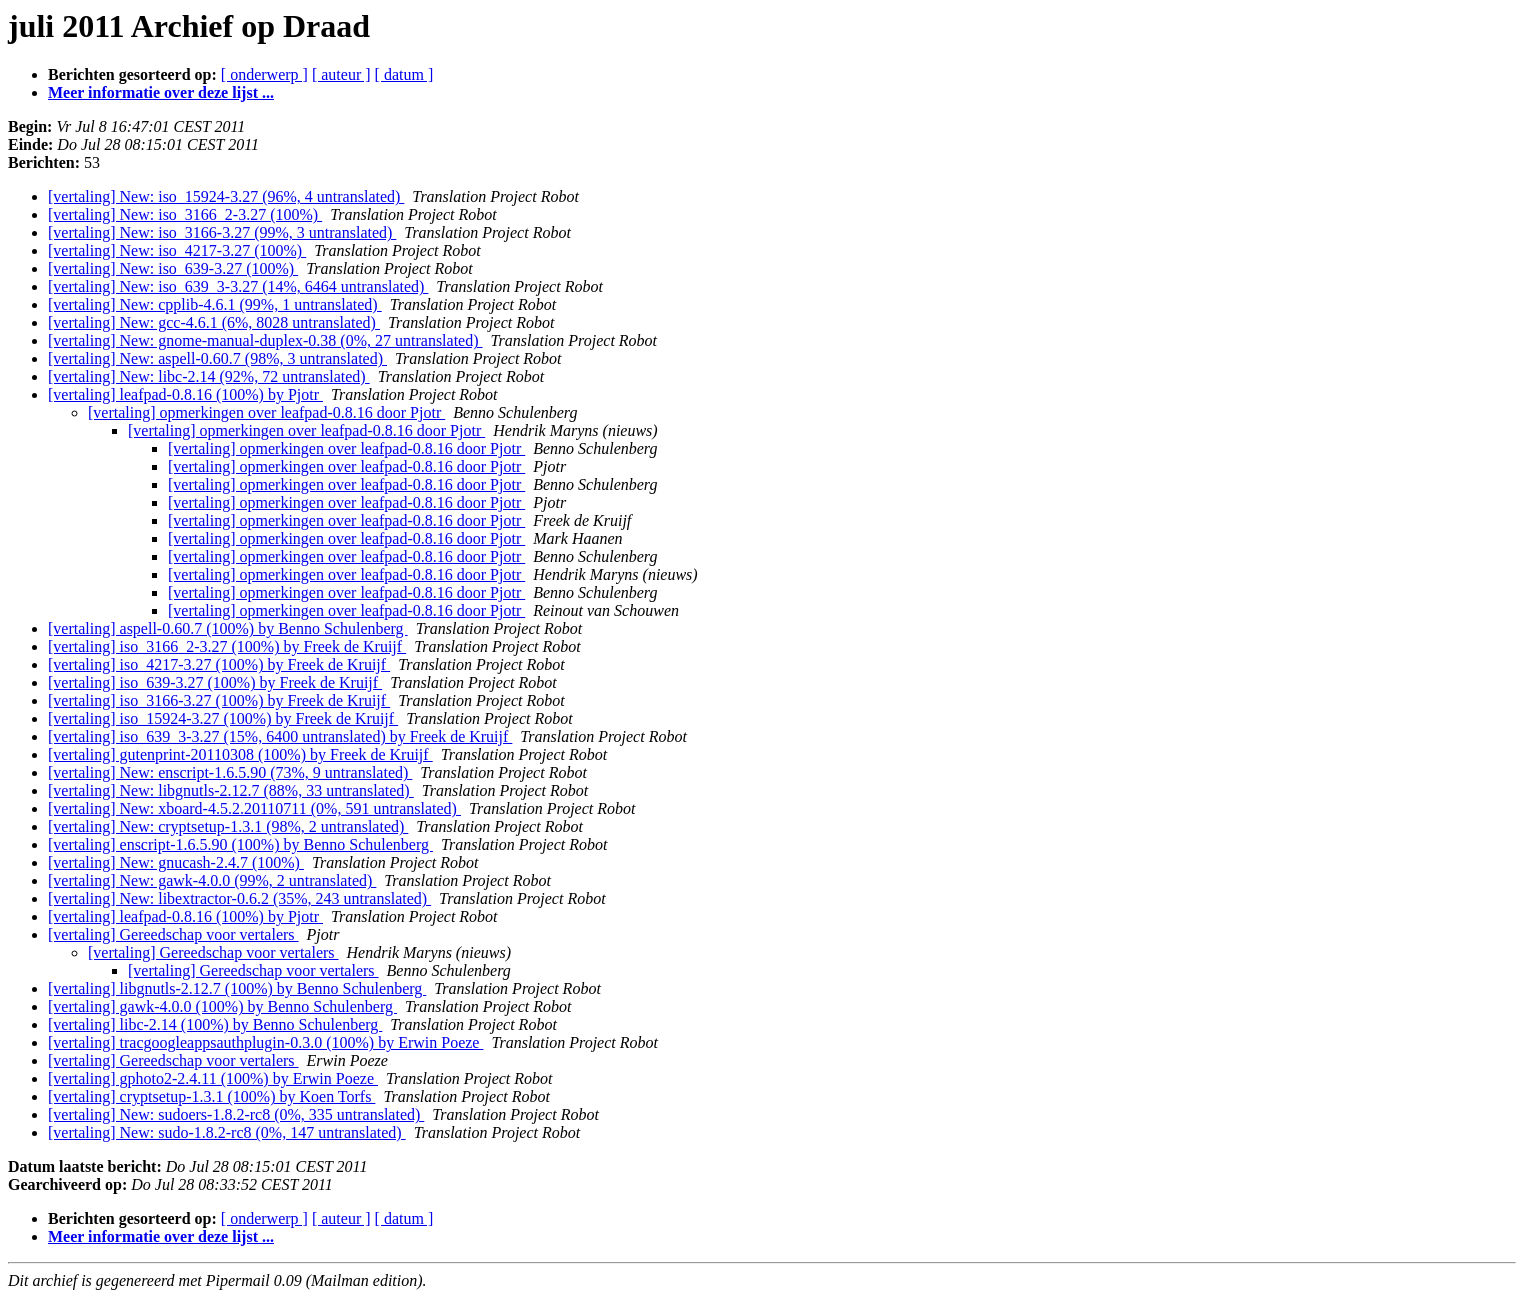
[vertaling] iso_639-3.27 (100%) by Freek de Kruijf (215, 682)
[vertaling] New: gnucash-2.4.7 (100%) (176, 862)
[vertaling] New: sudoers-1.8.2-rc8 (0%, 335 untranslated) (236, 1114)
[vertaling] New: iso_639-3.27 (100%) (173, 268)
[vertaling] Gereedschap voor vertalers (173, 934)
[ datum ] (404, 74)
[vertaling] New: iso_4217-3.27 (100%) (177, 250)
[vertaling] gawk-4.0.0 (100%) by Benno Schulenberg (222, 1006)
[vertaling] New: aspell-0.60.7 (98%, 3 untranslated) (217, 358)
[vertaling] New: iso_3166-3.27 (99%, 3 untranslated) (222, 232)
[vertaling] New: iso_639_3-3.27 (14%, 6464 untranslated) (238, 286)
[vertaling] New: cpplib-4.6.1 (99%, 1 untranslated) (215, 304)
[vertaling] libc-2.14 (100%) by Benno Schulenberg (215, 1024)
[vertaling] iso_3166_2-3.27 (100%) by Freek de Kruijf (227, 646)
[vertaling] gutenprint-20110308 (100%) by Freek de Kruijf (240, 754)
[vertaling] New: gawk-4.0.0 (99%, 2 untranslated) (212, 880)
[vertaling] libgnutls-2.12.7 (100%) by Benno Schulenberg (237, 988)
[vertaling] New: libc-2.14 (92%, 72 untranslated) (209, 376)
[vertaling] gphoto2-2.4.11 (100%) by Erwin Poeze (213, 1078)
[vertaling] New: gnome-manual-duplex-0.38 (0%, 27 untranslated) (265, 340)
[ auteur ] (341, 74)
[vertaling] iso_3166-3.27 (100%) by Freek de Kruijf (219, 700)
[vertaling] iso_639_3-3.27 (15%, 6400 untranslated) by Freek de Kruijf (280, 736)
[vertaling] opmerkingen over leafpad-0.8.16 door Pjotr (266, 412)
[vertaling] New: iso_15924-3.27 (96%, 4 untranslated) (226, 196)
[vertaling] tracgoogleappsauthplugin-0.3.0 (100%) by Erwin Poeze (265, 1042)
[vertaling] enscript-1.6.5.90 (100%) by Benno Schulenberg (240, 844)
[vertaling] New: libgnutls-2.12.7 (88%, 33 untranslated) (231, 790)
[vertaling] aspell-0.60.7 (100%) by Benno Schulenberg (228, 628)
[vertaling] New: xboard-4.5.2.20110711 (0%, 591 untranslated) (254, 808)
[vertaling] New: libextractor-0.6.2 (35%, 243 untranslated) (239, 898)
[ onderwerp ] (264, 74)
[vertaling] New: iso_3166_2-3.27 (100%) (185, 214)
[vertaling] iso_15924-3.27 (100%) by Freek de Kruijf (223, 718)
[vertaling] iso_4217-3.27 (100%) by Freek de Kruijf (219, 664)
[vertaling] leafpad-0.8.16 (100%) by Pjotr (185, 394)
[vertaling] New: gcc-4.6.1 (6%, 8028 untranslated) (214, 322)
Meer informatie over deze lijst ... (161, 92)
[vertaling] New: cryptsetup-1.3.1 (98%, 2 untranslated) (228, 826)
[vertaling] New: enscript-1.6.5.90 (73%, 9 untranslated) (230, 772)
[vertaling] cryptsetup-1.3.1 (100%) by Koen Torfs (211, 1096)
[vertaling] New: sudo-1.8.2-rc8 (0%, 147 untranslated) (227, 1132)
